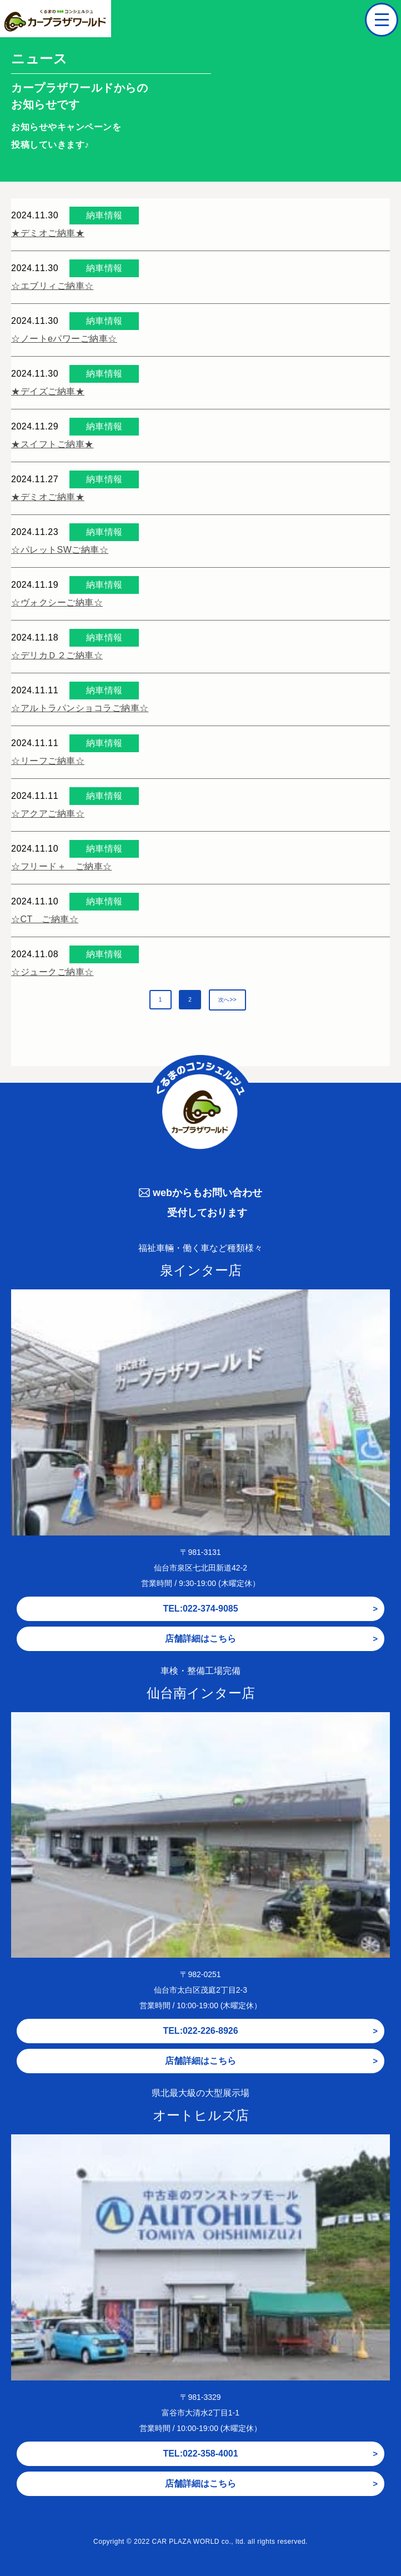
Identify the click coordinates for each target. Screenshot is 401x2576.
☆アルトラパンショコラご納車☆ (80, 708)
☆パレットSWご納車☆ (59, 549)
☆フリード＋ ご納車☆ (61, 866)
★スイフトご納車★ (52, 444)
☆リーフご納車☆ (47, 761)
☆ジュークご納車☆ (52, 972)
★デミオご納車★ (47, 233)
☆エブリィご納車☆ (52, 286)
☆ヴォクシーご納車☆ (57, 602)
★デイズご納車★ (47, 391)
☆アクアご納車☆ (47, 813)
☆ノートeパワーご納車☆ (64, 338)
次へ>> (227, 1000)
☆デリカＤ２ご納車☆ (57, 655)
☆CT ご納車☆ (44, 919)
